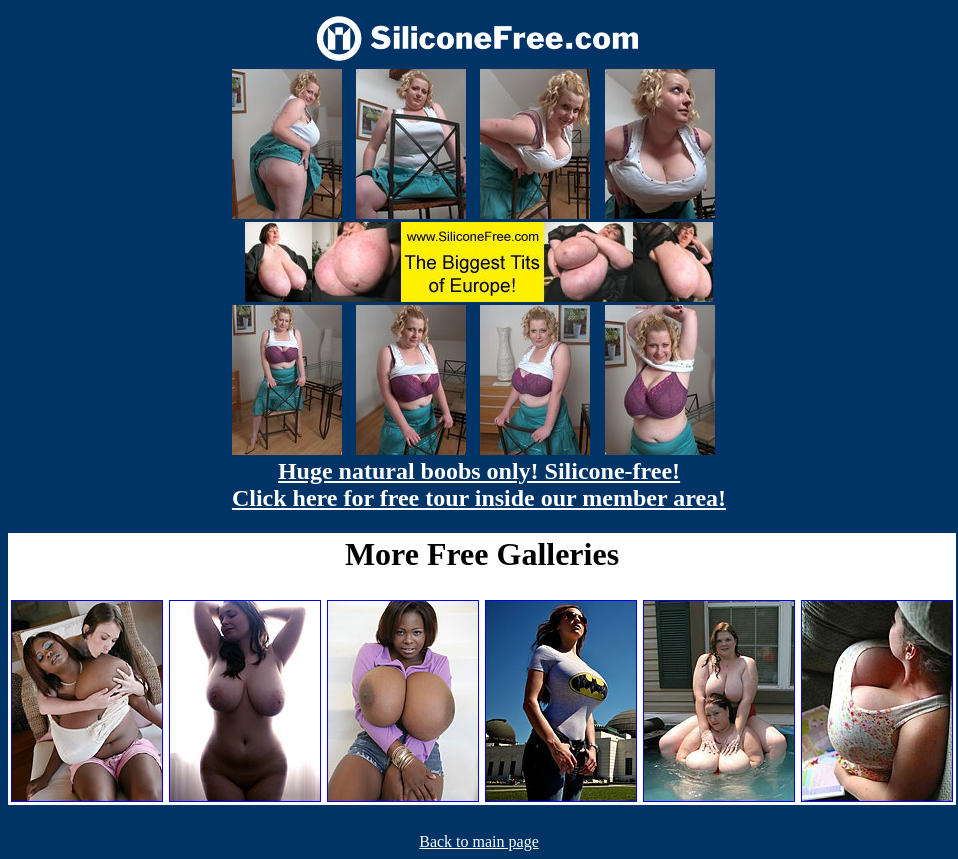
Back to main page (479, 841)
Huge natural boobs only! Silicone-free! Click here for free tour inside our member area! (479, 484)
